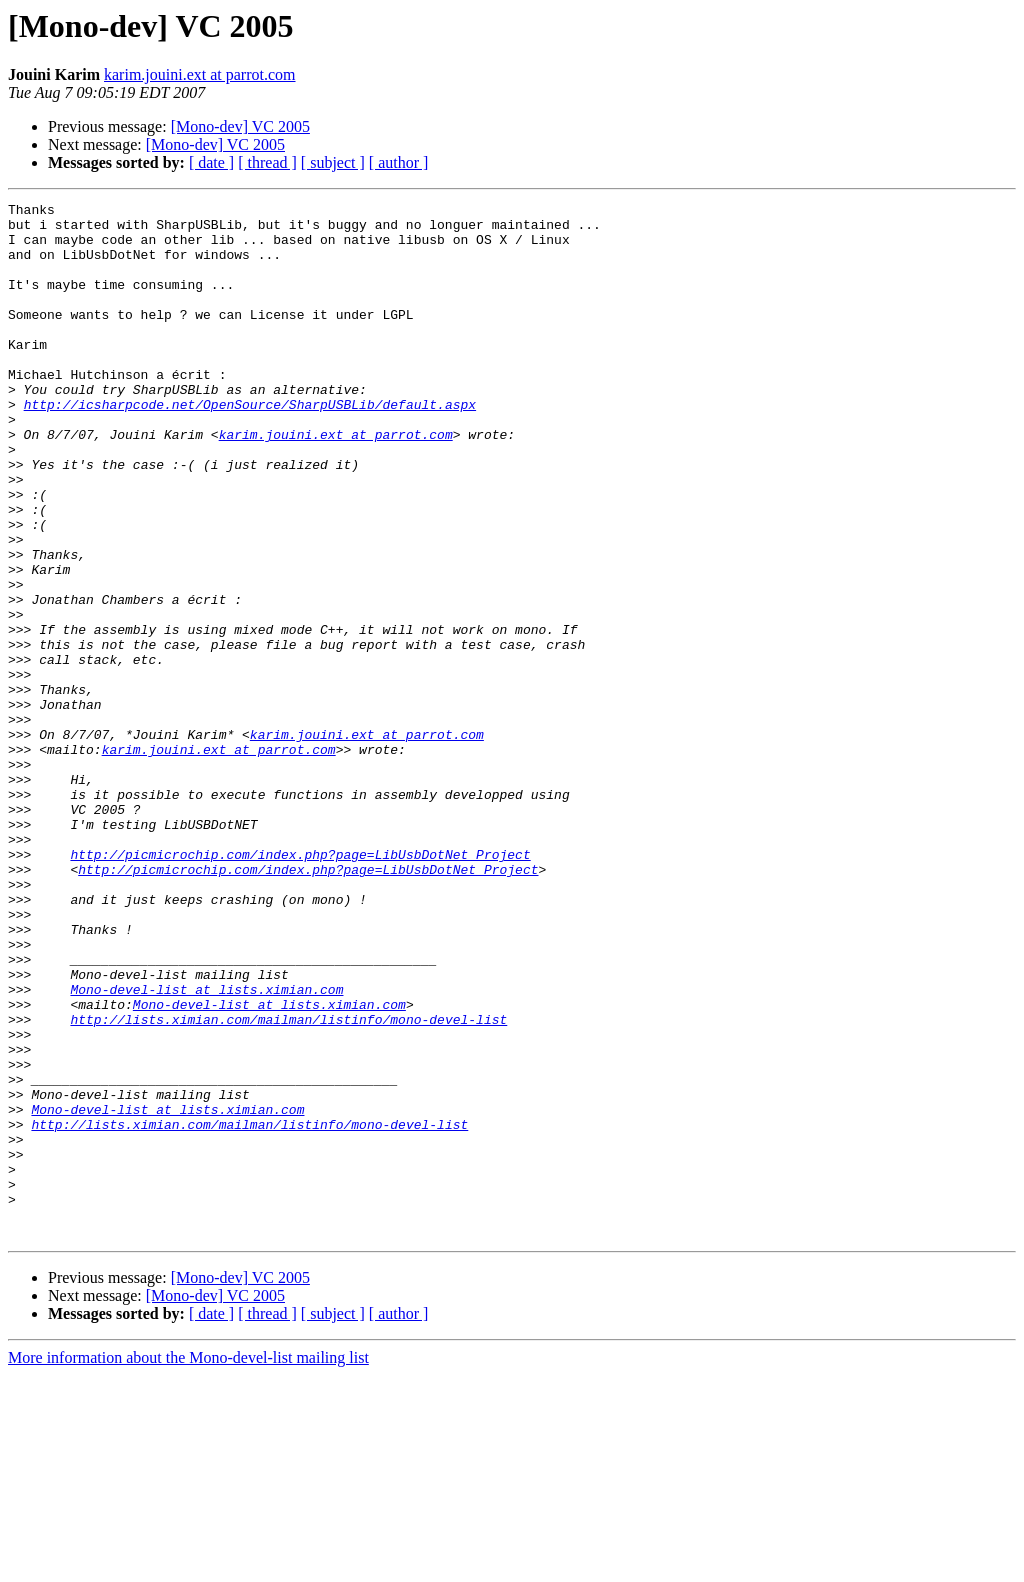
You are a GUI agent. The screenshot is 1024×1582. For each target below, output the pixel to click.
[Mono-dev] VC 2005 (240, 126)
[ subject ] (333, 162)
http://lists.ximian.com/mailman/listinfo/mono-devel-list (288, 1184)
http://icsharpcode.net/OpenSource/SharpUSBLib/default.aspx (250, 446)
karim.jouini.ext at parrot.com (200, 74)
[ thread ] (267, 162)
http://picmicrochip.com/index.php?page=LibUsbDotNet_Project (300, 986)
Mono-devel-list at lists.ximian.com (206, 1148)
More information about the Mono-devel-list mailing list (188, 1564)
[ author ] (399, 162)
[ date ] (211, 162)
